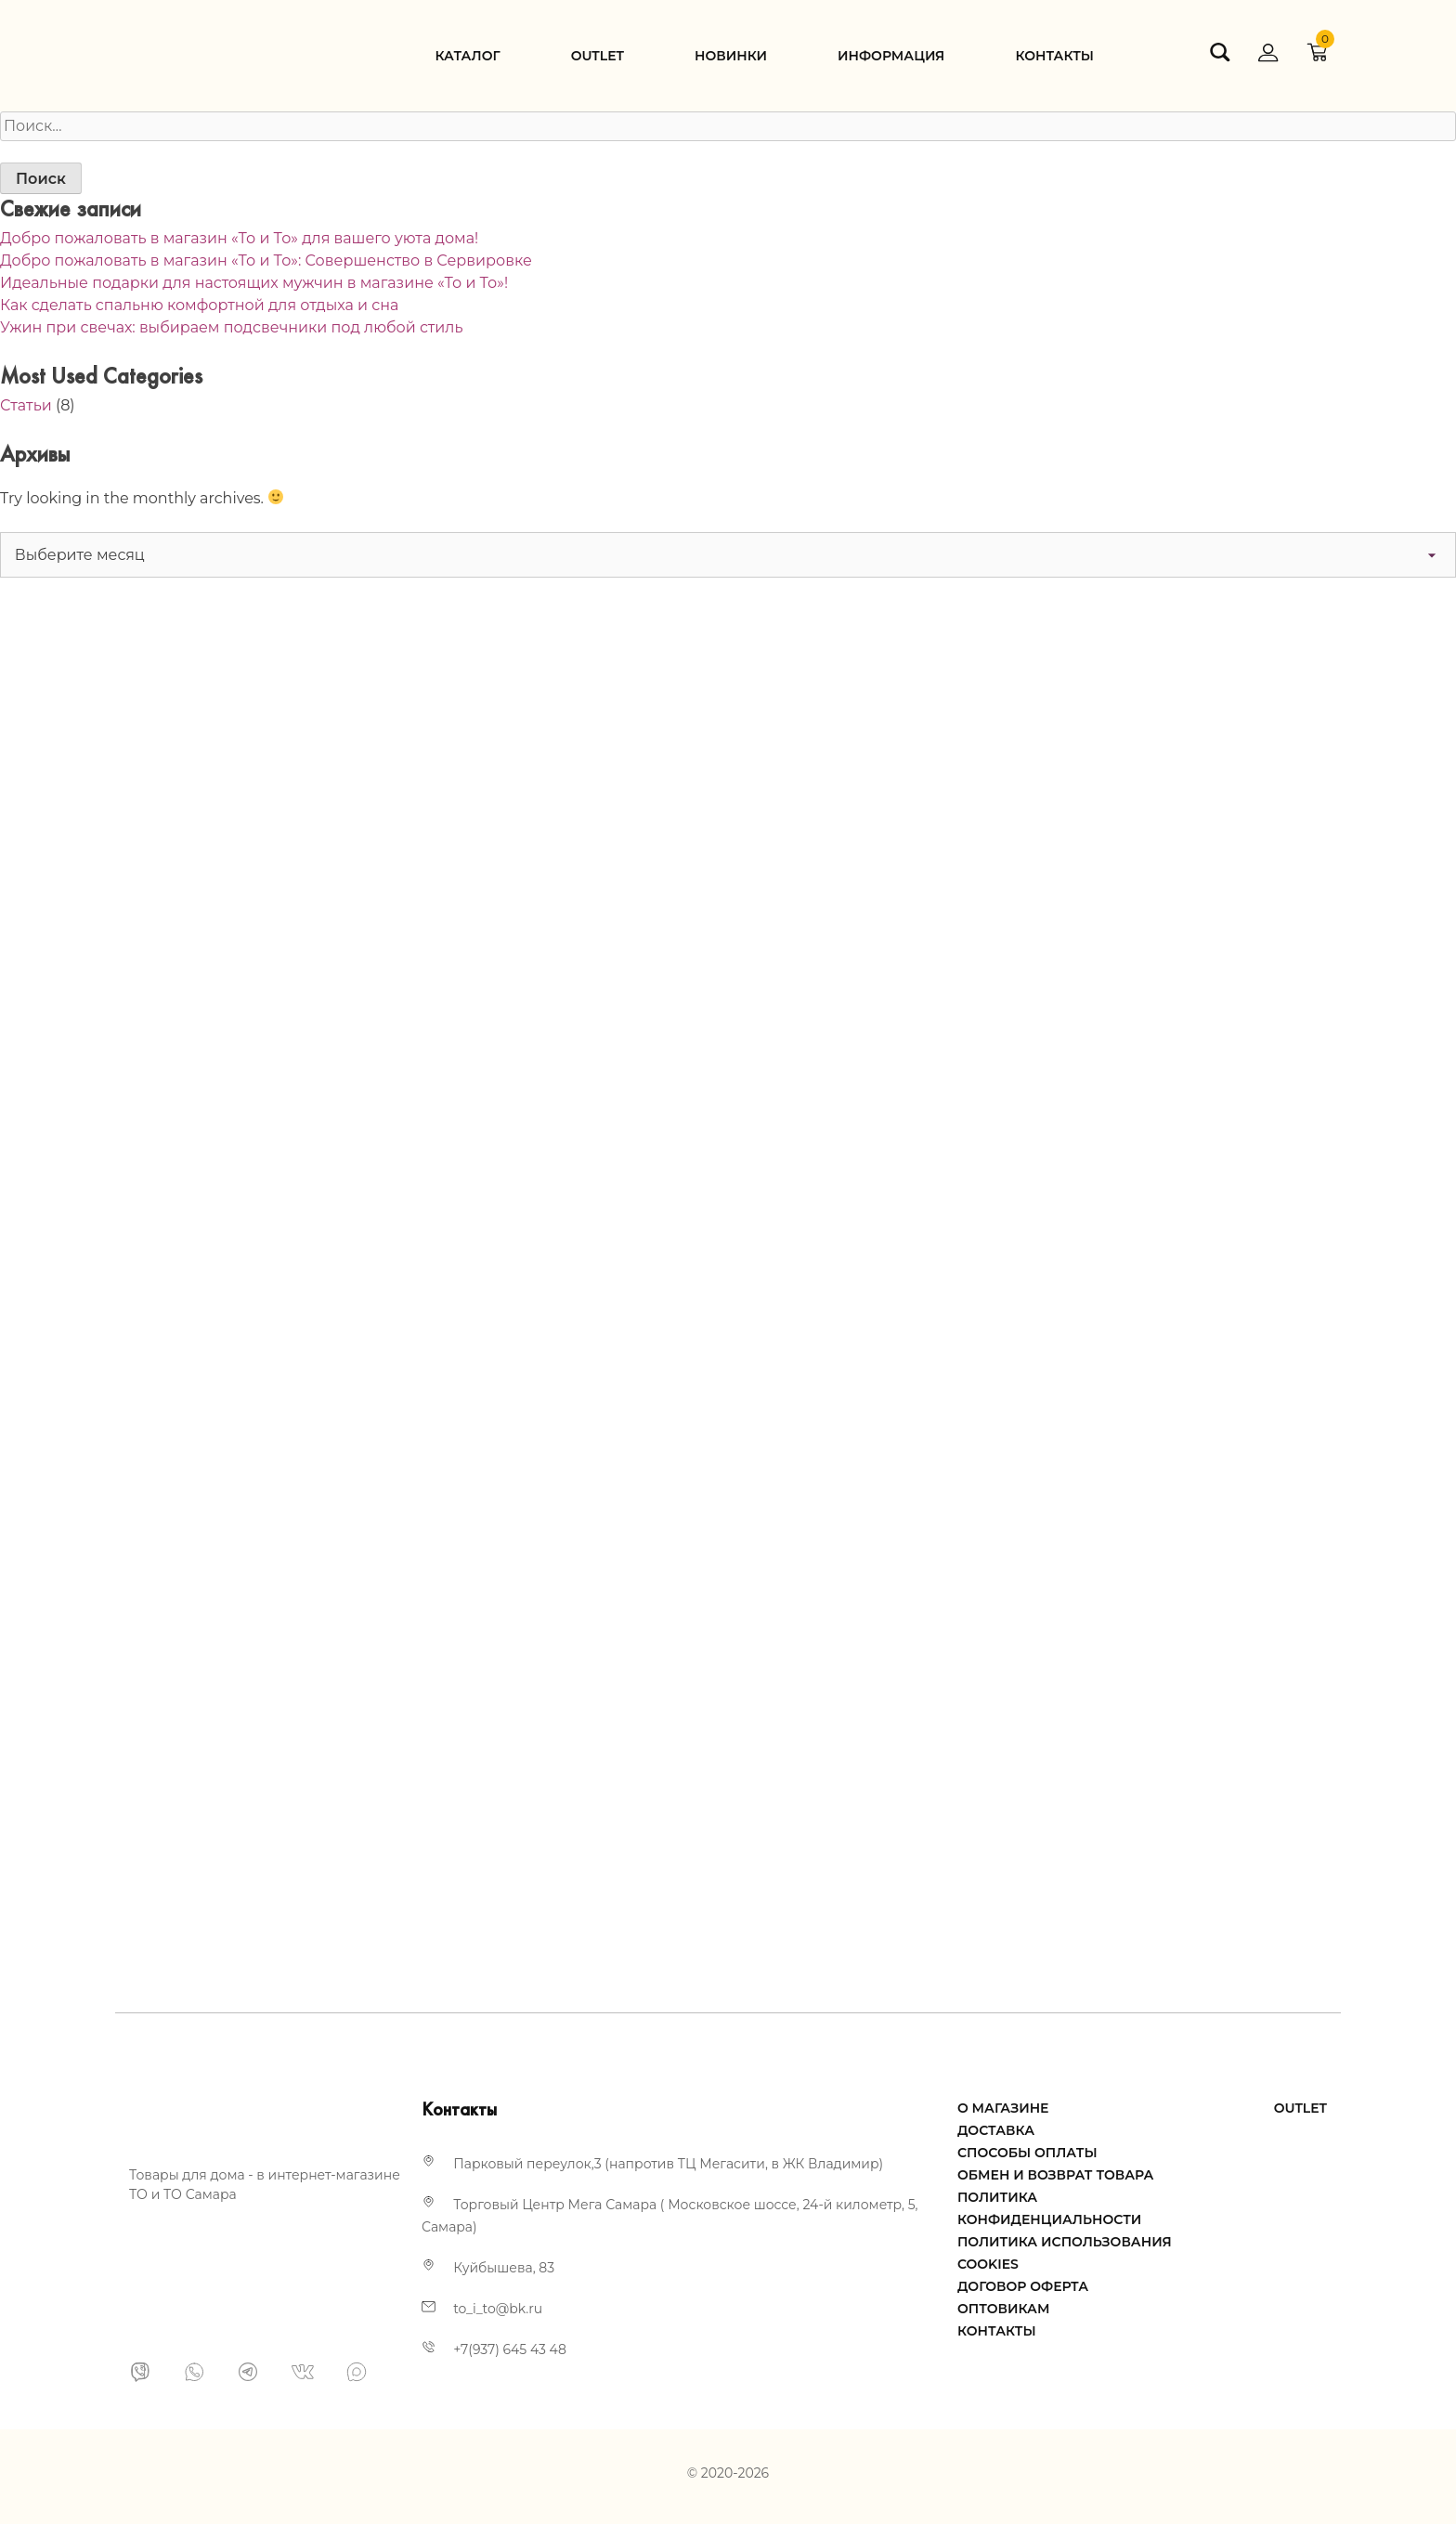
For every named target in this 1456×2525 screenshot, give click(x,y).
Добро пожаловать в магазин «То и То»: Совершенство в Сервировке (266, 260)
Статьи (26, 405)
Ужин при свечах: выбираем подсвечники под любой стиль (231, 327)
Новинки (731, 55)
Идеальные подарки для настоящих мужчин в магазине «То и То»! (254, 283)
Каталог (467, 55)
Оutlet (597, 55)
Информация (891, 55)
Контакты (1054, 55)
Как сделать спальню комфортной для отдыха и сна (199, 305)
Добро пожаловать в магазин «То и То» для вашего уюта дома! (239, 238)
